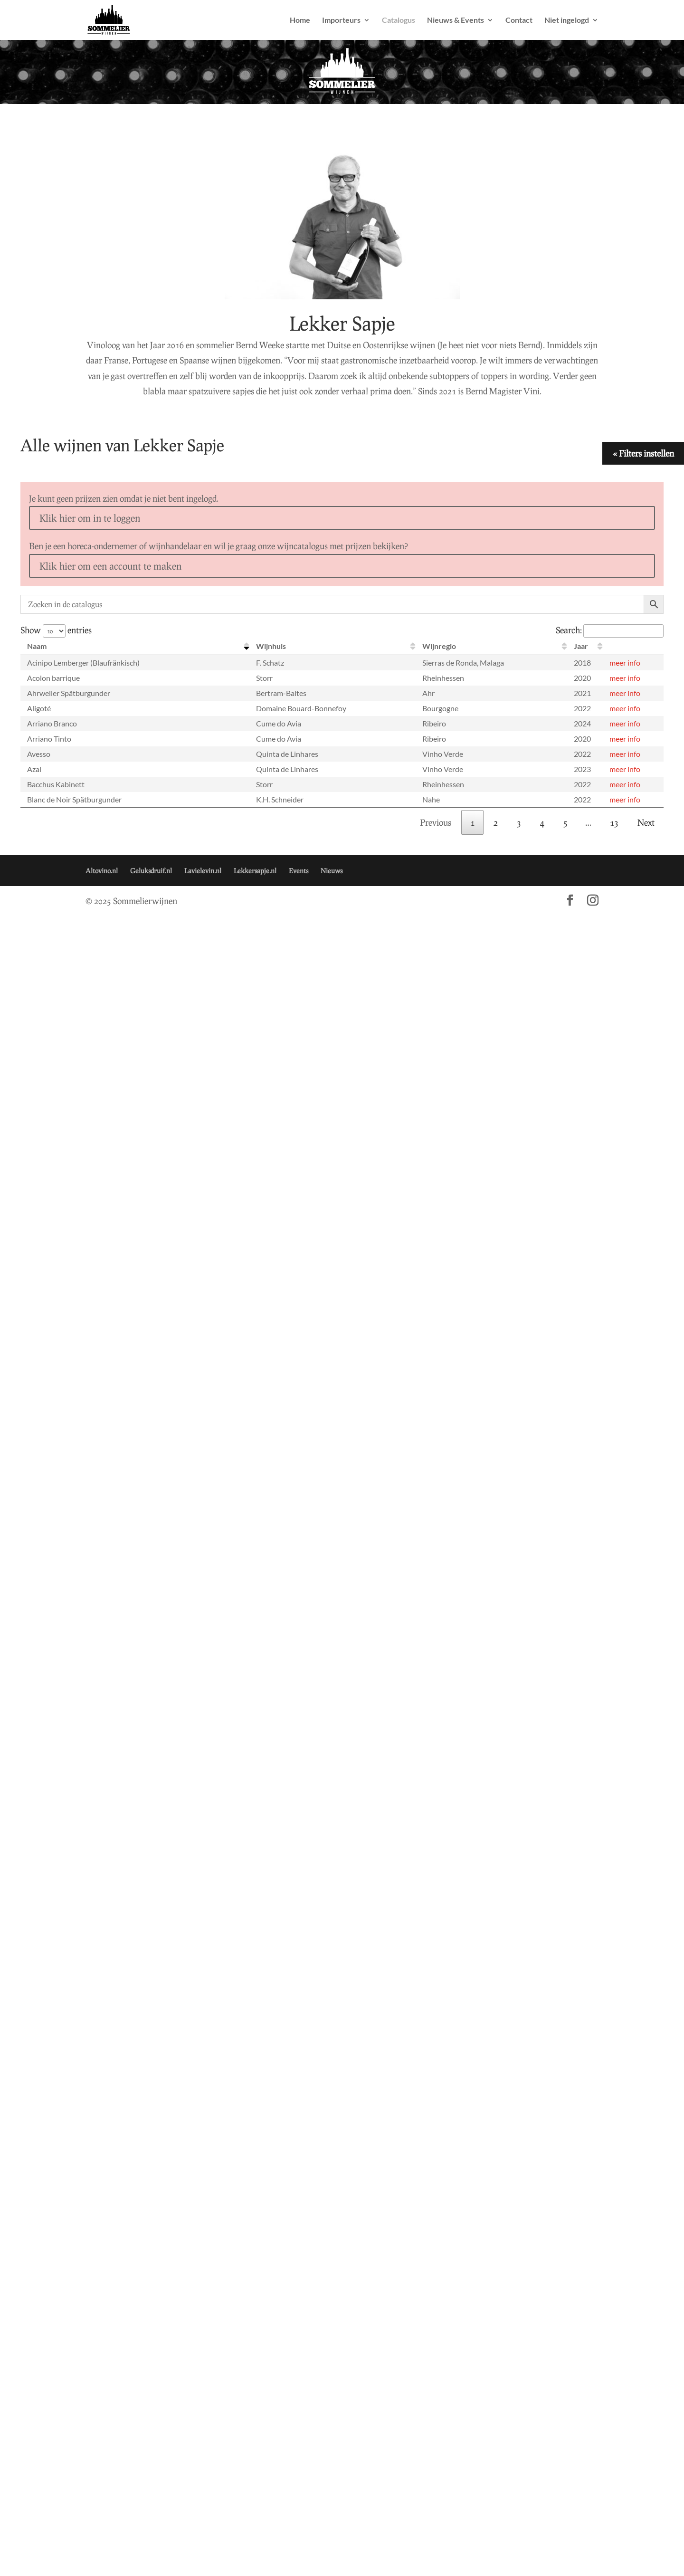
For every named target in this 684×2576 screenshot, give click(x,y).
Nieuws (331, 871)
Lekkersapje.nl (255, 871)
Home (300, 20)
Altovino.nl (102, 871)
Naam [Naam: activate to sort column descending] (37, 645)
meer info (624, 662)
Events (298, 871)
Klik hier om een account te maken (110, 566)
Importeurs (341, 20)
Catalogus (398, 20)
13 (614, 822)
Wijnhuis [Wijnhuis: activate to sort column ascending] (271, 645)
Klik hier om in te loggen (89, 518)
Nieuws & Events (455, 20)
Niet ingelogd (566, 20)
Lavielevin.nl (202, 871)
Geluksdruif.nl (151, 871)
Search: (610, 630)
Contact (518, 20)
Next (646, 822)
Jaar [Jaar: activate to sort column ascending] (581, 645)
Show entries (56, 630)
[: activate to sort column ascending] (633, 646)
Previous (435, 822)
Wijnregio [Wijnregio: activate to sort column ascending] (439, 645)
